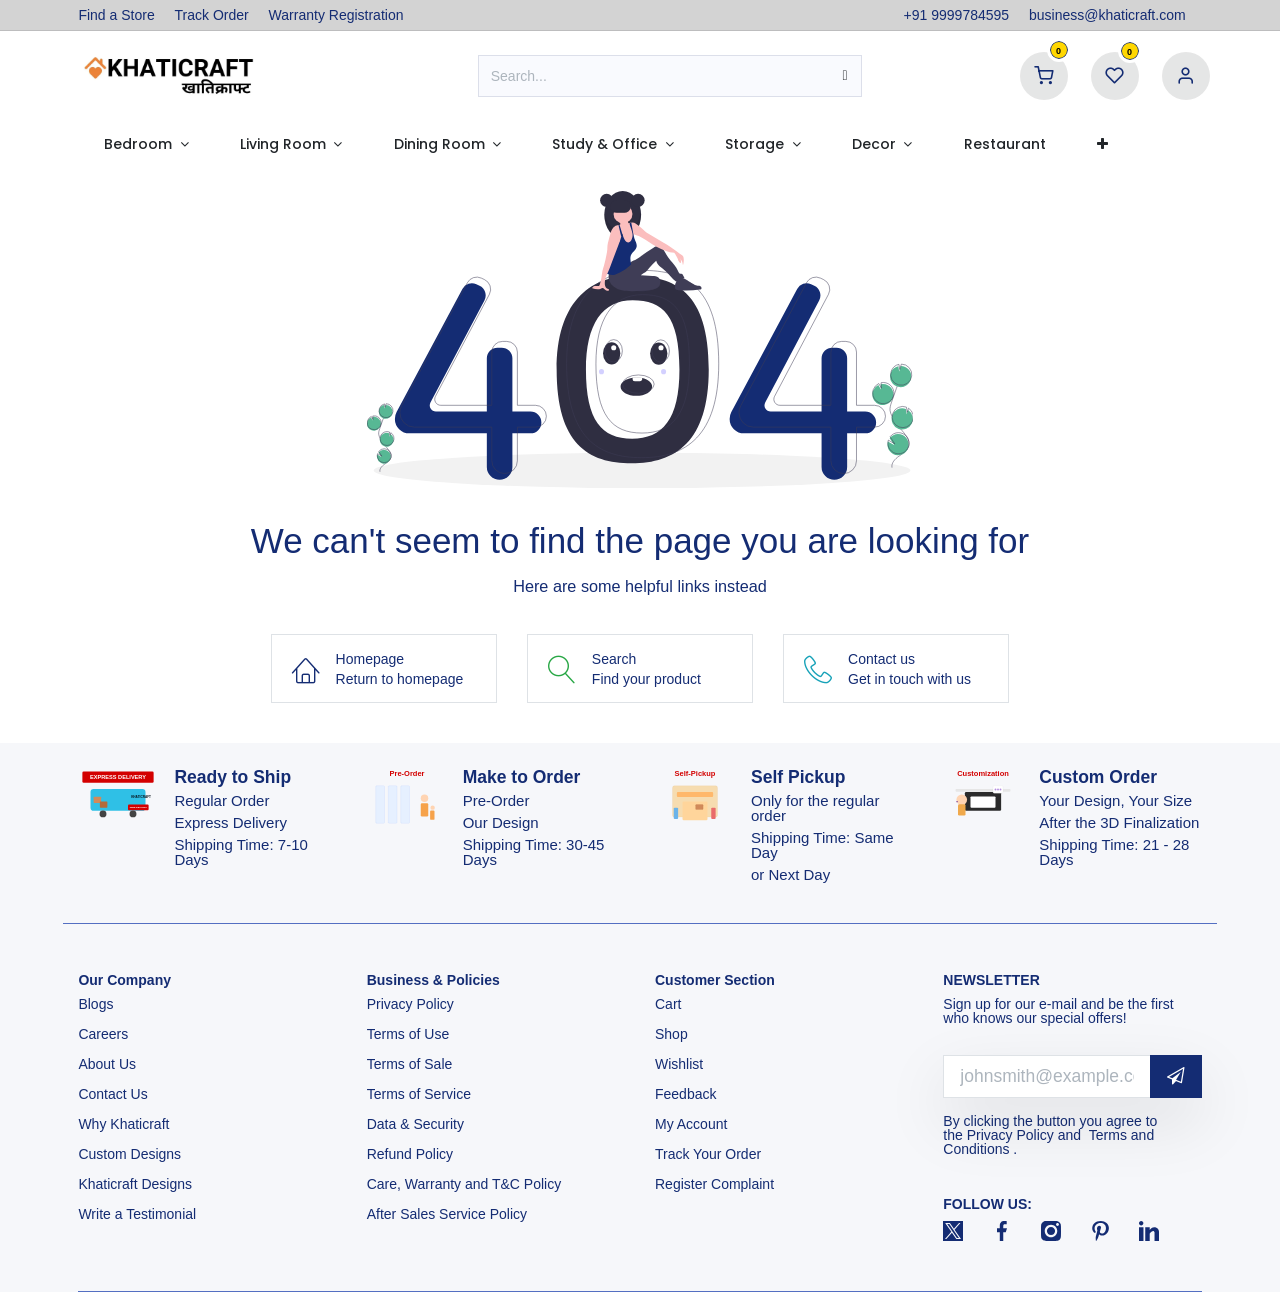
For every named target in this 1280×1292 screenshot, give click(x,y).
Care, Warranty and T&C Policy (464, 1184)
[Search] (845, 76)
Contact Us (112, 1094)
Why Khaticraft (123, 1124)
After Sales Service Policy (449, 1214)
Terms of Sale (410, 1064)
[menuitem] (146, 144)
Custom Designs (129, 1154)
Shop (671, 1034)
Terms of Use (410, 1034)
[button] (1176, 1076)
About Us (107, 1064)
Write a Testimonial (139, 1214)
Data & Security (415, 1124)
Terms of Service (419, 1094)
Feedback (685, 1094)
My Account (691, 1124)
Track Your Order (708, 1154)
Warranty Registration (336, 15)
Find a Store (116, 15)
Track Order (212, 15)
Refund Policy (410, 1154)
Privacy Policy (412, 1004)
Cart (670, 1004)
